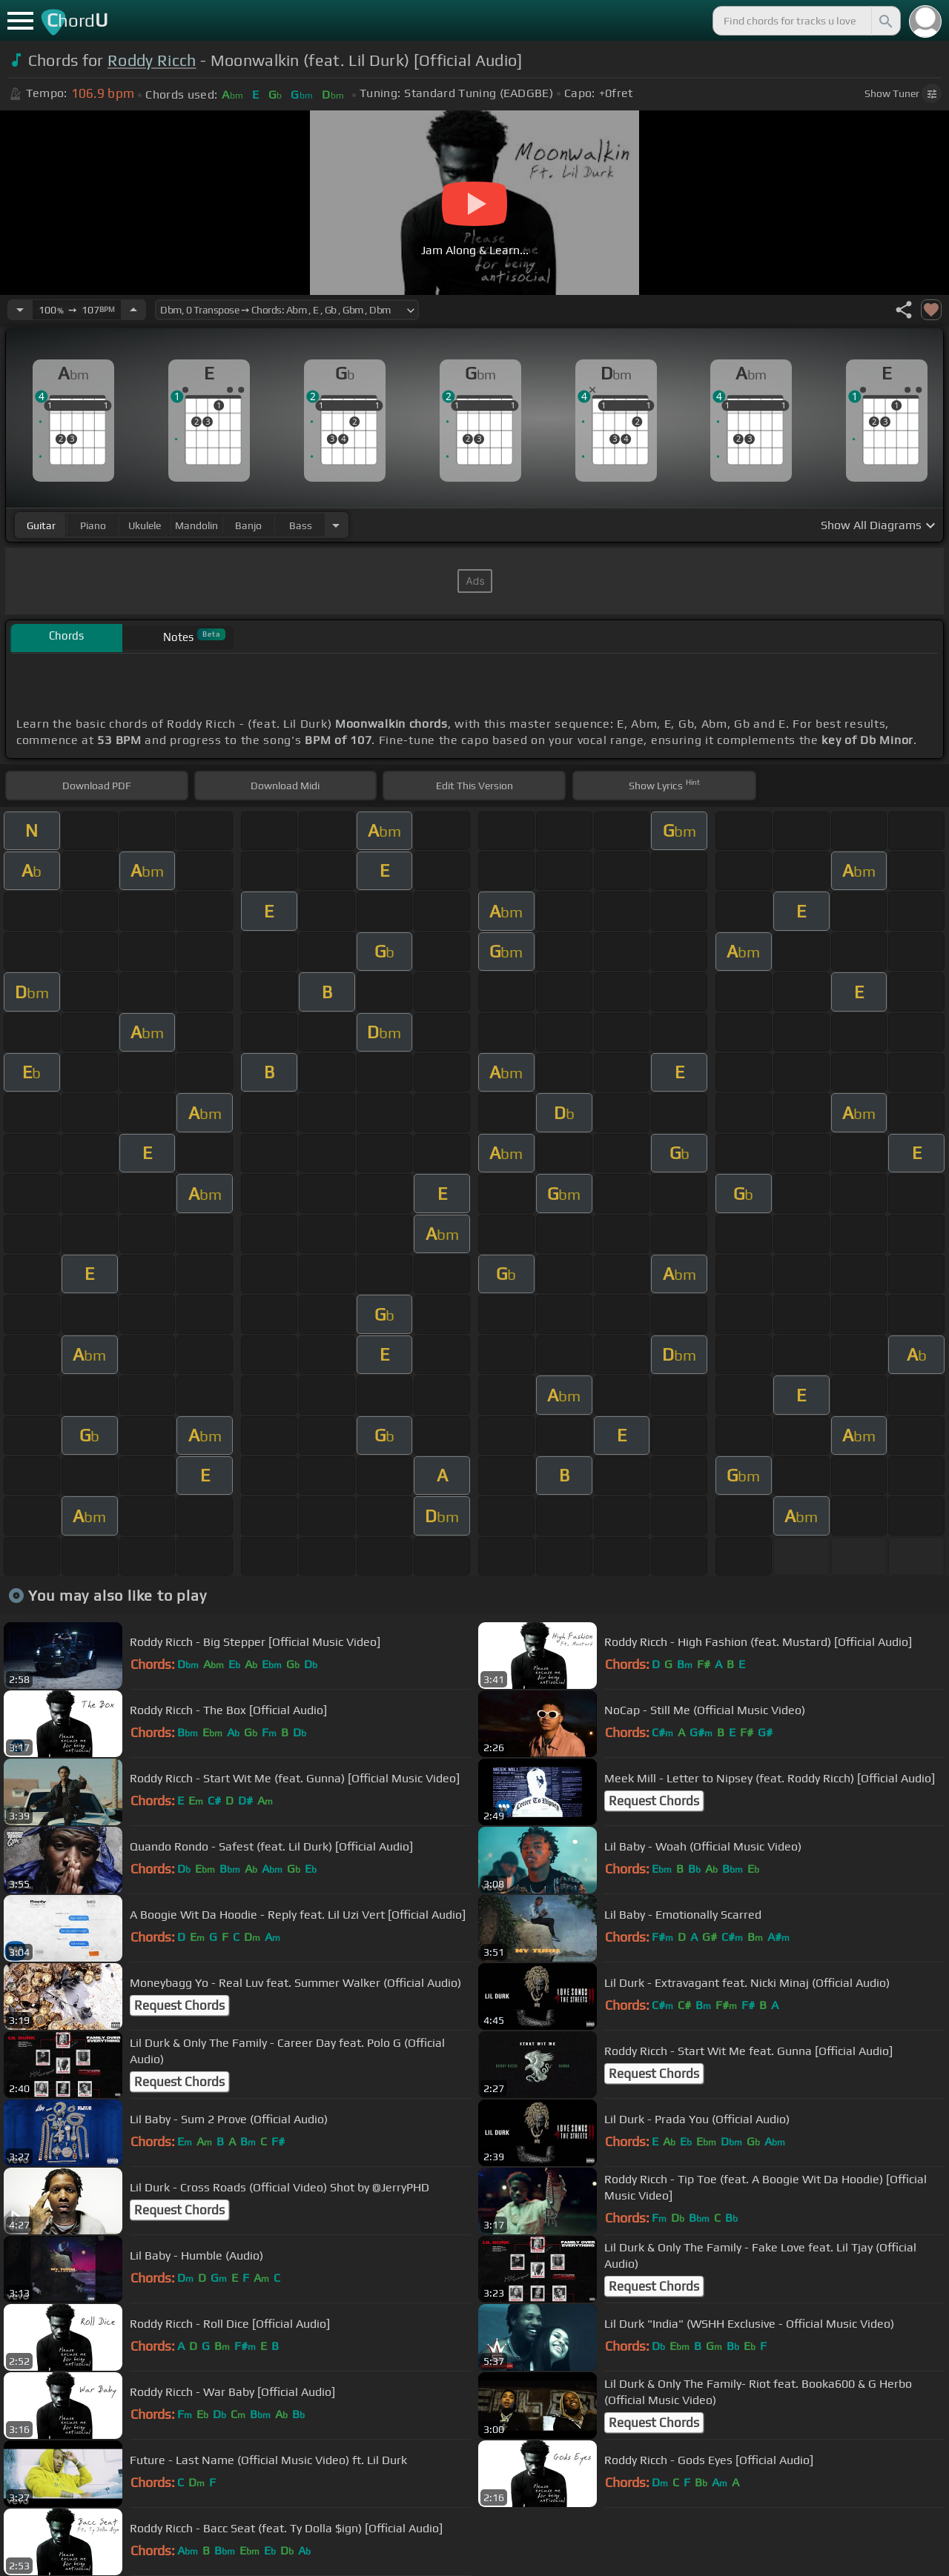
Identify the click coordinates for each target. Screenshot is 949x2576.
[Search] (884, 21)
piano (93, 525)
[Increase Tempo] (133, 309)
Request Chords (654, 1800)
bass (300, 525)
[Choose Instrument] (336, 525)
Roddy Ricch (152, 60)
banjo (248, 525)
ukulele (144, 525)
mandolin (196, 525)
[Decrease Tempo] (20, 309)
